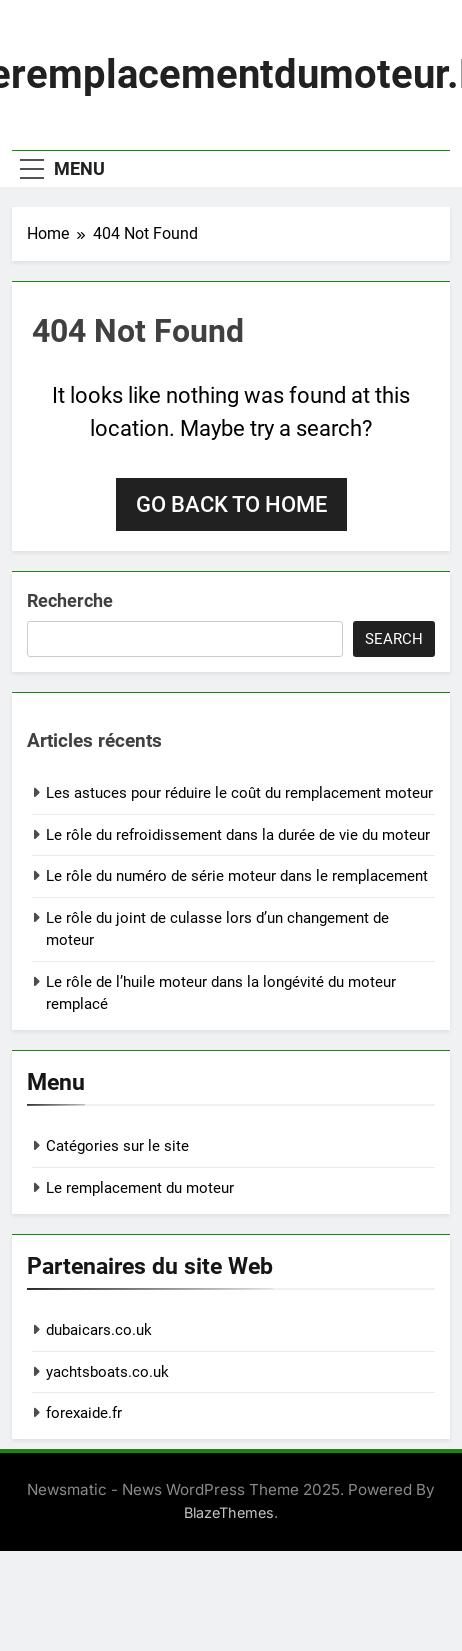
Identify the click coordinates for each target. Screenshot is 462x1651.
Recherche (70, 600)
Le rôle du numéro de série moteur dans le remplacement (237, 876)
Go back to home (231, 504)
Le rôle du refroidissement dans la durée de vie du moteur (238, 835)
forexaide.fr (84, 1413)
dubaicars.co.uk (99, 1330)
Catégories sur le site (117, 1146)
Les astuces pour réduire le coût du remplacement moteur (239, 793)
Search (394, 639)
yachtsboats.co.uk (107, 1372)
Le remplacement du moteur (140, 1188)
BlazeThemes (229, 1512)
